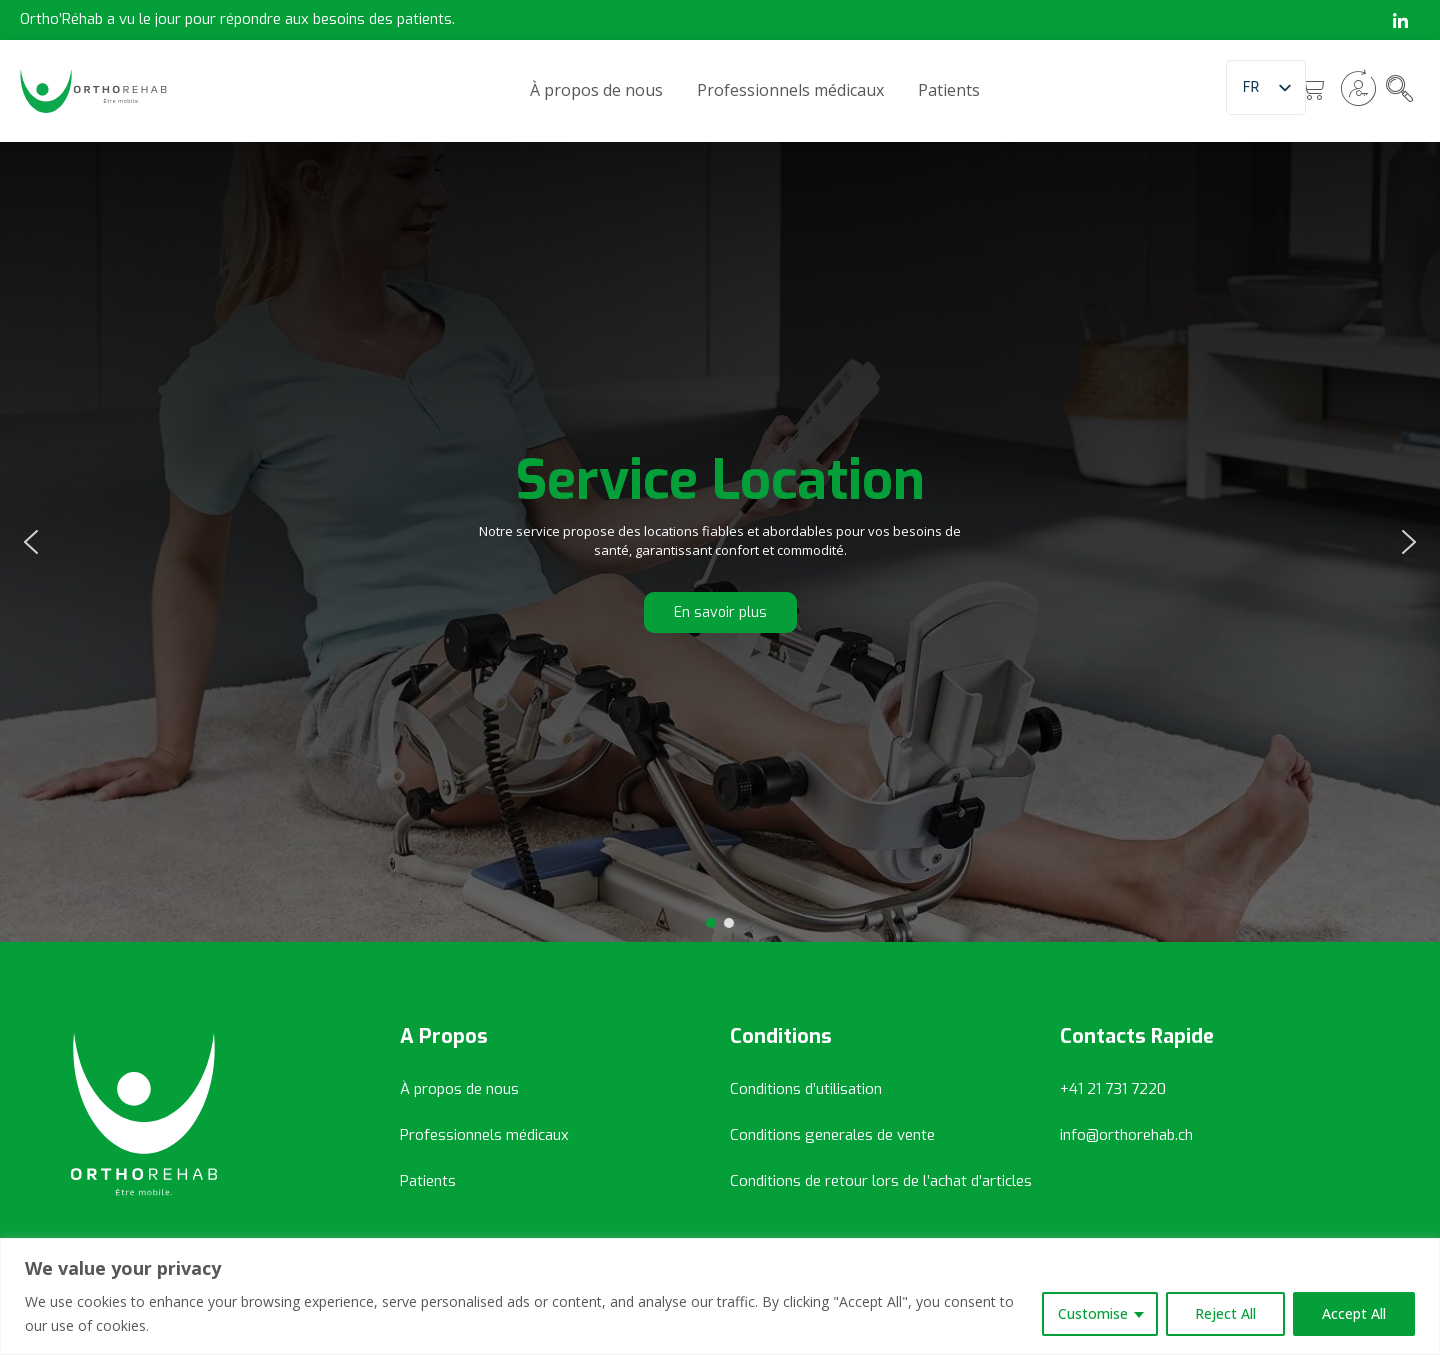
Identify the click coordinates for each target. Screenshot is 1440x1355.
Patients (949, 90)
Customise (1093, 1313)
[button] (31, 542)
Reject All (1225, 1313)
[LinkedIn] (1400, 20)
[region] (720, 1296)
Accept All (1354, 1313)
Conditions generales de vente (832, 1135)
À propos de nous (596, 90)
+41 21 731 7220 (1113, 1089)
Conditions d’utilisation (806, 1089)
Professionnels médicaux (790, 90)
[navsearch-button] (1399, 90)
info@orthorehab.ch (1126, 1135)
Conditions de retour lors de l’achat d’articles (881, 1181)
